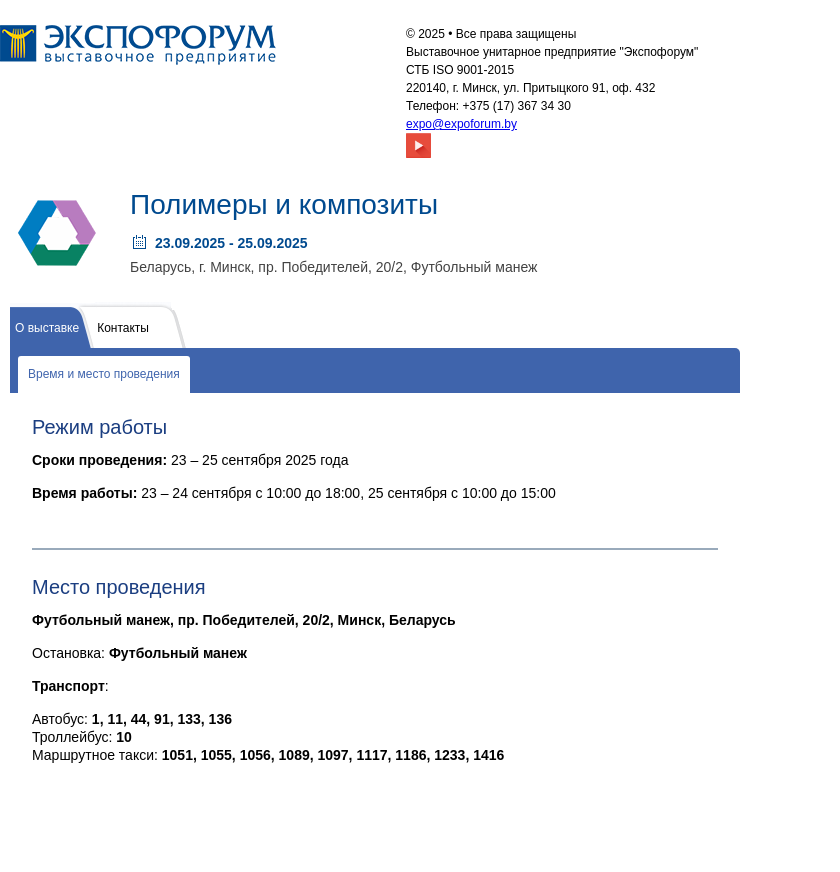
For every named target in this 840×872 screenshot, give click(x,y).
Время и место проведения (104, 374)
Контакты (123, 328)
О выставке (47, 328)
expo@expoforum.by (461, 124)
